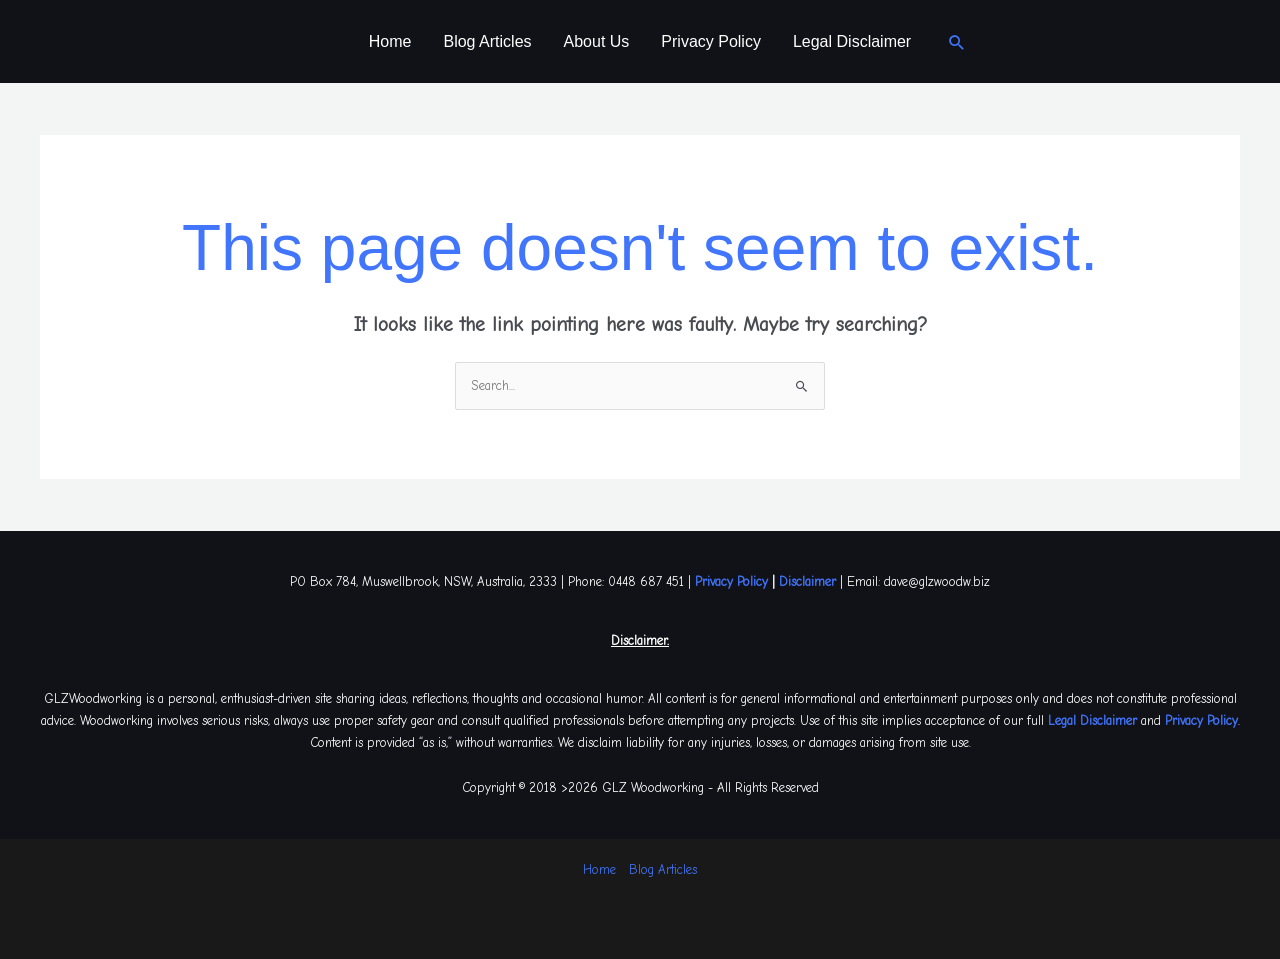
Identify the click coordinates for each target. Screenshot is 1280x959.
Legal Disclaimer (852, 41)
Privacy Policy (711, 41)
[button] (957, 42)
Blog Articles (487, 41)
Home (390, 41)
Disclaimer (807, 581)
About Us (597, 41)
